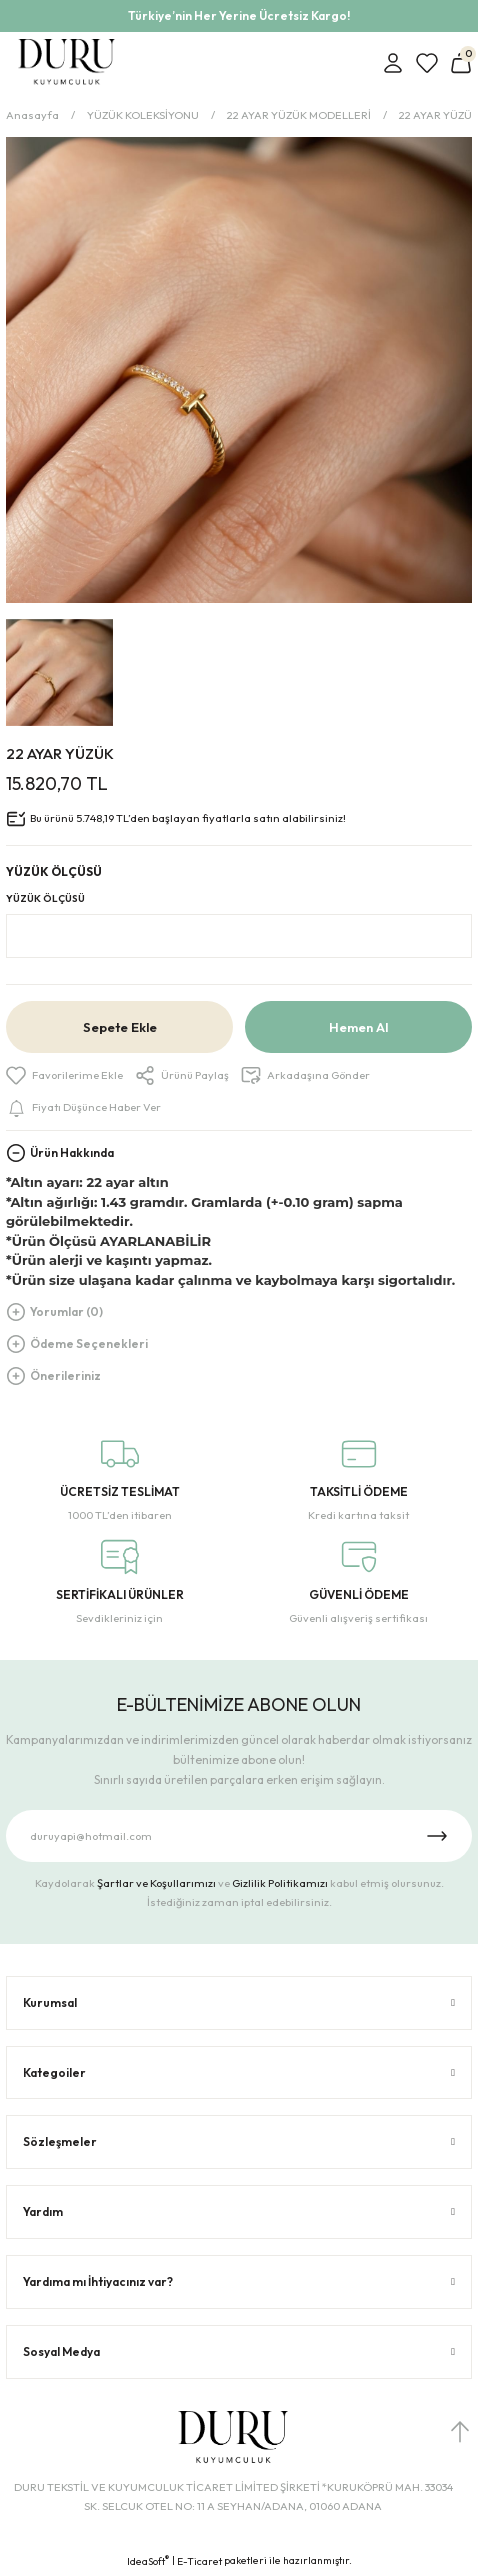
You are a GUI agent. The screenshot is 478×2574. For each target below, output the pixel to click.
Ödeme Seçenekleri (89, 1343)
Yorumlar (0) (66, 1311)
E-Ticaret (199, 2561)
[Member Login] (393, 63)
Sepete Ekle (120, 1027)
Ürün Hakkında (72, 1152)
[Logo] (66, 63)
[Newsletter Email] (239, 1836)
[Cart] (461, 63)
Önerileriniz (65, 1375)
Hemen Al (358, 1027)
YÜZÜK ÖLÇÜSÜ (45, 898)
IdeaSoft (148, 2561)
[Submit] (437, 1836)
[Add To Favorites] (64, 1075)
